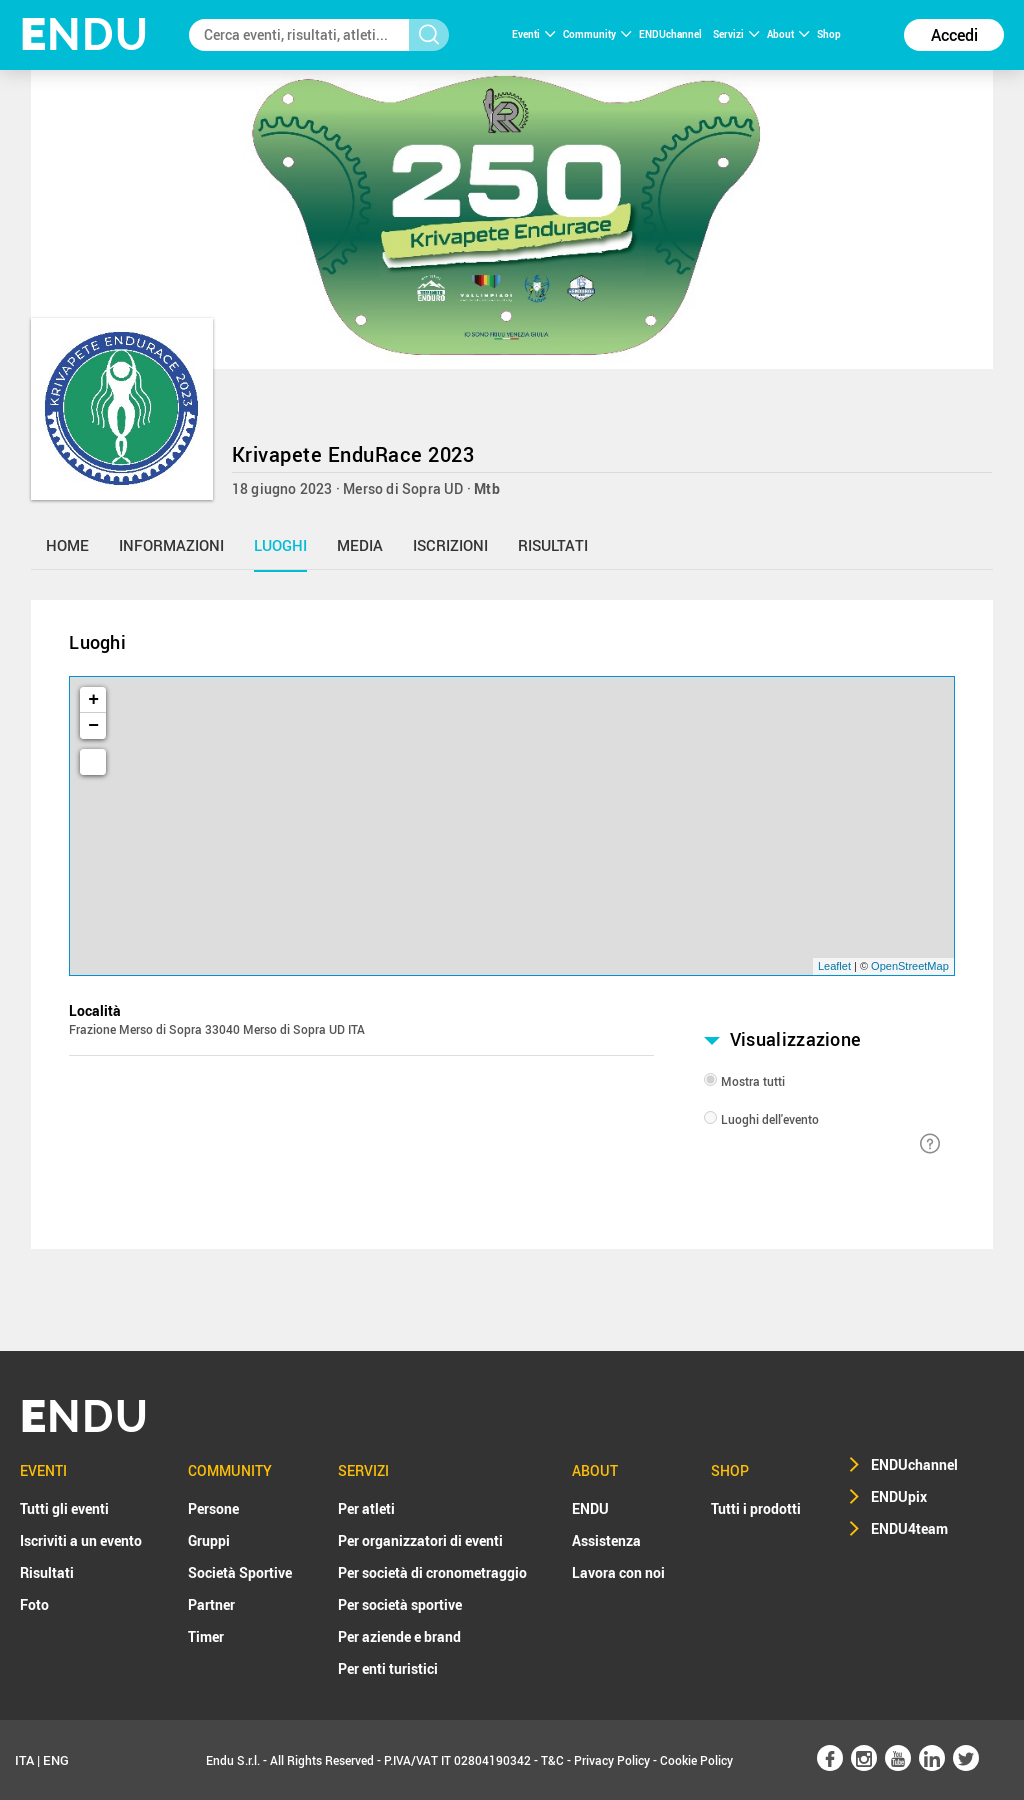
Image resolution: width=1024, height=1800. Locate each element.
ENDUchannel (671, 34)
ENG (56, 1760)
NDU (84, 34)
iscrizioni (450, 545)
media (360, 545)
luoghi (280, 545)
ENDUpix (899, 1496)
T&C (552, 1760)
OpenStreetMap (910, 966)
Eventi (533, 34)
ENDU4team (909, 1528)
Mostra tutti (753, 1081)
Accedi (954, 35)
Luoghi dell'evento (770, 1119)
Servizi (736, 34)
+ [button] (93, 700)
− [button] (93, 726)
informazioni (171, 545)
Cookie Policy (696, 1760)
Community (597, 34)
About (788, 34)
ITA (24, 1760)
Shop (829, 34)
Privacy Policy (612, 1760)
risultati (553, 545)
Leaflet (834, 966)
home (67, 545)
